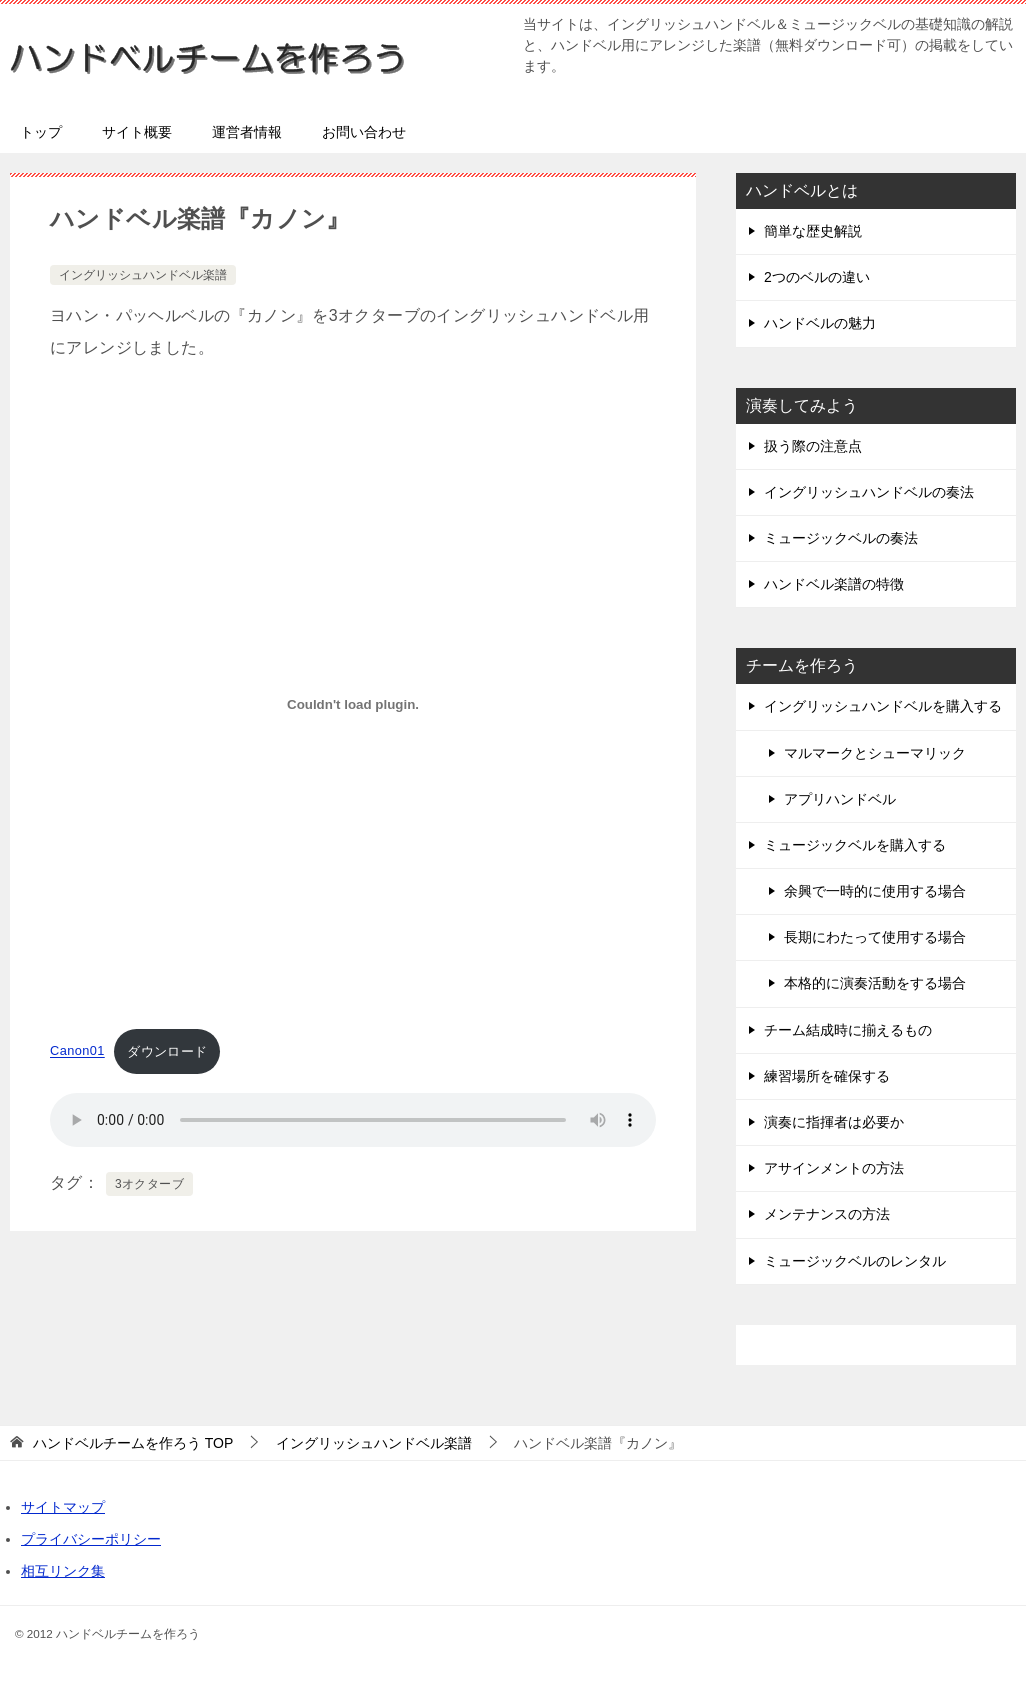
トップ (41, 132)
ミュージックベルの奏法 (841, 538)
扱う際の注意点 (813, 446)
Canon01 (77, 1051)
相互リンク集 (63, 1571)
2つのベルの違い (817, 277)
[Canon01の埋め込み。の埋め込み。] (353, 704)
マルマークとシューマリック (875, 753)
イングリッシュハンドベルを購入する (883, 706)
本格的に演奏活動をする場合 (875, 983)
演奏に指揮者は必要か (834, 1122)
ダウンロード (167, 1051)
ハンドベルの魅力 (820, 323)
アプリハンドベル (840, 799)
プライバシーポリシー (91, 1539)
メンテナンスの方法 (827, 1214)
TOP (133, 1443)
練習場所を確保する (827, 1076)
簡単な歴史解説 (813, 231)
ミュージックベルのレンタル (855, 1261)
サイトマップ (63, 1507)
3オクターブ (149, 1184)
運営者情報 (247, 132)
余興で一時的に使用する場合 (875, 891)
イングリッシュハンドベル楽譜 (143, 275)
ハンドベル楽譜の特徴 (834, 584)
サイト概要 (137, 132)
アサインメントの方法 (834, 1168)
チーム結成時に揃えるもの (848, 1030)
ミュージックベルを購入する (855, 845)
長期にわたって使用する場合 (875, 937)
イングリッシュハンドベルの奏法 (869, 492)
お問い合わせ (364, 132)
